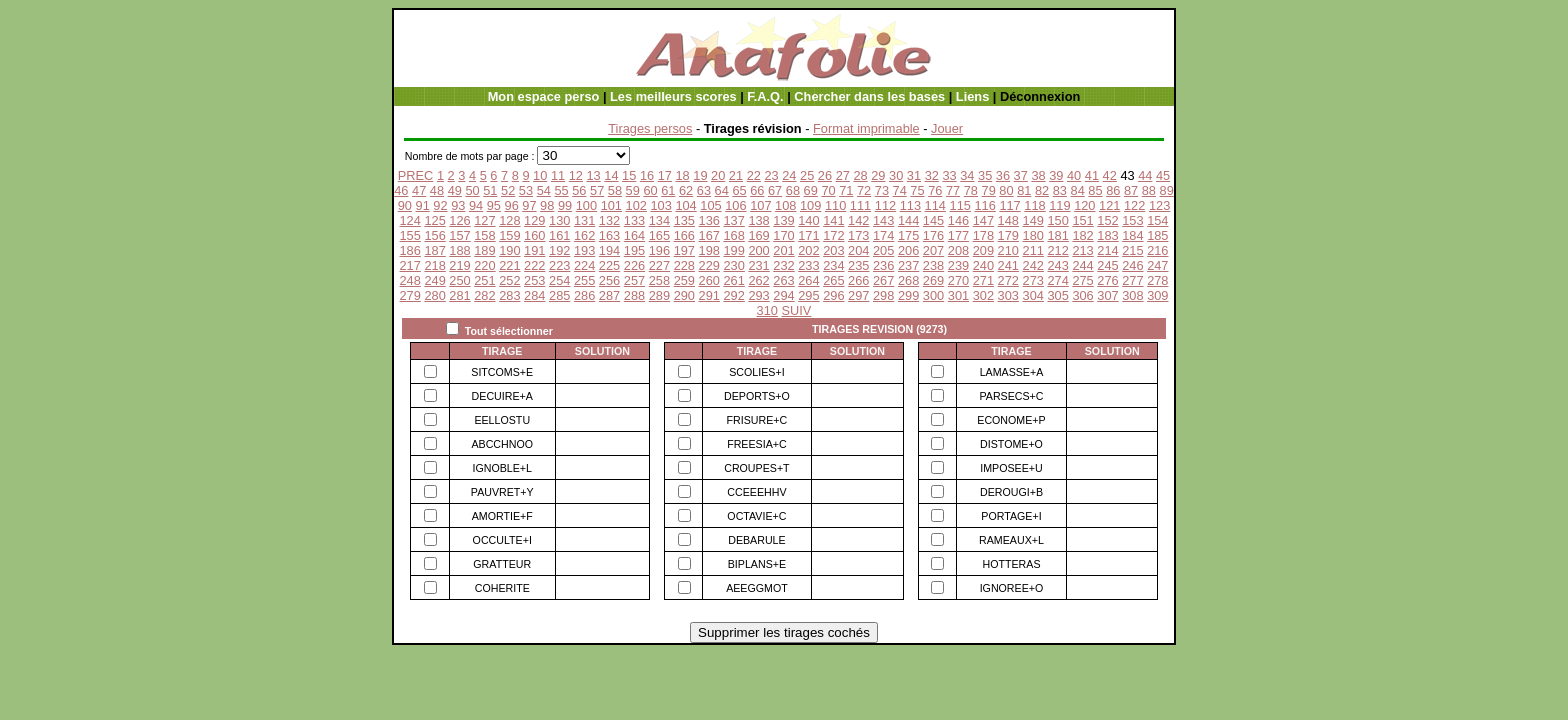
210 (1008, 250)
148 (1008, 220)
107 (760, 205)
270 (958, 280)
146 (958, 220)
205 (883, 250)
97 (529, 205)
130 (559, 220)
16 (647, 175)
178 (983, 235)
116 (984, 205)
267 (883, 280)
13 (593, 175)
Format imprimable (866, 128)
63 (704, 190)
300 (933, 295)
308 (1132, 295)
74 (900, 190)
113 (910, 205)
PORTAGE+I (1011, 516)
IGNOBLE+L (502, 468)
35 (985, 175)
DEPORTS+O (757, 396)
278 (1157, 280)
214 (1107, 250)
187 (434, 250)
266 (858, 280)
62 (686, 190)
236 (883, 265)
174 (883, 235)
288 (634, 295)
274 (1057, 280)
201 (783, 250)
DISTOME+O (1011, 444)
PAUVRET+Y (502, 492)
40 (1074, 175)
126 (459, 220)
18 (682, 175)
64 (722, 190)
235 (858, 265)
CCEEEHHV (756, 492)
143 (883, 220)
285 (559, 295)
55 (561, 190)
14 (611, 175)
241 (1008, 265)
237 (908, 265)
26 (825, 175)
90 (405, 205)
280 (434, 295)
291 (709, 295)
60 (650, 190)
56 (579, 190)
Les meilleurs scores (673, 96)
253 (534, 280)
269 (933, 280)
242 (1033, 265)
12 (576, 175)
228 (684, 265)
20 (718, 175)
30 (896, 175)
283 (509, 295)
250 (459, 280)
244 (1082, 265)
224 (584, 265)
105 (710, 205)
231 (758, 265)
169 (758, 235)
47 (419, 190)
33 (949, 175)
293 (758, 295)
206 (908, 250)
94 (476, 205)
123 (1159, 205)
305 (1057, 295)
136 (709, 220)
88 (1149, 190)
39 (1056, 175)
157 (459, 235)
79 (989, 190)
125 (434, 220)
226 (634, 265)
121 (1109, 205)
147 (983, 220)
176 (933, 235)
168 (733, 235)
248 (409, 280)
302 (983, 295)
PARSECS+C (1011, 396)
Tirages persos (650, 128)
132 (609, 220)
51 (490, 190)
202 (808, 250)
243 (1057, 265)
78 (971, 190)
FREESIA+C (757, 444)
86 (1113, 190)
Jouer (947, 128)
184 (1132, 235)
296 (833, 295)
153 (1132, 220)
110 (835, 205)
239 (958, 265)
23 (771, 175)
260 (709, 280)
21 (736, 175)
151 (1082, 220)
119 (1059, 205)
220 (484, 265)
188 (459, 250)
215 (1132, 250)
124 (409, 220)
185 (1157, 235)
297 (858, 295)
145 (933, 220)
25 (807, 175)
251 (484, 280)
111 (860, 205)
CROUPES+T (756, 468)
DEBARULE (756, 540)
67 (775, 190)
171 (808, 235)
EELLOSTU (502, 420)
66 (757, 190)
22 (754, 175)
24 (789, 175)
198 (709, 250)
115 (960, 205)
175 (908, 235)
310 (767, 310)
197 (684, 250)
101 (611, 205)
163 (609, 235)
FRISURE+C (757, 420)
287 (609, 295)
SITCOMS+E (502, 372)
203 (833, 250)
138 (758, 220)
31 (914, 175)
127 (484, 220)
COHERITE (502, 588)
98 (547, 205)
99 (565, 205)
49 (455, 190)
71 (846, 190)
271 (983, 280)
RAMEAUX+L (1011, 540)
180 (1033, 235)
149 (1033, 220)
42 (1110, 175)
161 (559, 235)
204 (858, 250)
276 (1107, 280)
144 (908, 220)
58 (615, 190)
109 (810, 205)
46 (401, 190)
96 (512, 205)
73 (882, 190)
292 (733, 295)
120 (1084, 205)
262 (758, 280)
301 (958, 295)
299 (908, 295)
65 (739, 190)
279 (409, 295)
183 (1107, 235)
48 (437, 190)
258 (659, 280)
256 (609, 280)
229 (709, 265)
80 (1006, 190)
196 (659, 250)
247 (1157, 265)
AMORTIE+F (502, 516)
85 (1095, 190)
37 (1021, 175)
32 (932, 175)
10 (540, 175)
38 (1038, 175)
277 (1132, 280)
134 (659, 220)
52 (508, 190)
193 (584, 250)
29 (878, 175)
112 (885, 205)
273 (1033, 280)
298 (883, 295)
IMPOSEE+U (1011, 468)
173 (858, 235)
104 (685, 205)
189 (484, 250)
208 (958, 250)
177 (958, 235)
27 (843, 175)
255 (584, 280)
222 (534, 265)
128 (509, 220)
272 (1008, 280)
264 (808, 280)
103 (660, 205)
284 (534, 295)
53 (526, 190)
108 (785, 205)
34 (967, 175)
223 (559, 265)
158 (484, 235)
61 (668, 190)
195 (634, 250)
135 (684, 220)
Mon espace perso (544, 96)
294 (783, 295)
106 (735, 205)
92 (440, 205)
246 (1132, 265)
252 (509, 280)
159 (509, 235)
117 (1009, 205)
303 (1008, 295)
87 (1131, 190)
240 (983, 265)
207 (933, 250)
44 (1145, 175)
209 (983, 250)
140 (808, 220)
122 (1134, 205)
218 (434, 265)
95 (494, 205)
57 (597, 190)
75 (917, 190)
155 (409, 235)
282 (484, 295)
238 (933, 265)
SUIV (797, 310)
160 (534, 235)
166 (684, 235)
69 (811, 190)
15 (629, 175)
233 (808, 265)
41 (1092, 175)
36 (1003, 175)
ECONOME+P (1011, 420)
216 (1157, 250)
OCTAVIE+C (756, 516)
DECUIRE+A (502, 396)
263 (783, 280)
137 (733, 220)
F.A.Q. (765, 96)
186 (409, 250)
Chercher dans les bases (869, 96)
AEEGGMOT (757, 588)
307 (1107, 295)
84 (1078, 190)
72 (864, 190)
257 (634, 280)
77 (953, 190)
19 (700, 175)
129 (534, 220)
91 (423, 205)
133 (634, 220)
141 (833, 220)
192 (559, 250)
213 (1082, 250)
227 (659, 265)
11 (558, 175)
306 (1082, 295)
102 (636, 205)
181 (1057, 235)
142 (858, 220)
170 (783, 235)
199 (733, 250)
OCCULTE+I (502, 540)
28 (860, 175)
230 (733, 265)
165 (659, 235)
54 (544, 190)
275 (1082, 280)
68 (793, 190)
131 (584, 220)
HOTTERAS (1011, 564)
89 (1167, 190)
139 (783, 220)
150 (1057, 220)
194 (609, 250)
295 (808, 295)
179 (1008, 235)
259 (684, 280)
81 (1024, 190)
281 (459, 295)
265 (833, 280)
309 (1157, 295)
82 (1042, 190)
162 (584, 235)
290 (684, 295)
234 (833, 265)
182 (1082, 235)
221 (509, 265)
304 (1033, 295)
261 (733, 280)
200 (758, 250)
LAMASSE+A (1012, 372)
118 (1034, 205)
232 (783, 265)
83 (1060, 190)
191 (534, 250)
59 (633, 190)
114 (935, 205)
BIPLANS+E (757, 564)
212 (1057, 250)
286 (584, 295)
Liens (972, 96)
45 (1163, 175)
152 (1107, 220)
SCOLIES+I (756, 372)
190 (509, 250)
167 (709, 235)
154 (1157, 220)
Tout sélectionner (509, 331)
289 (659, 295)
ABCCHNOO (502, 444)
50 (472, 190)
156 (434, 235)
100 (586, 205)
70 (828, 190)
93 (458, 205)
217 (409, 265)
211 (1033, 250)
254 (559, 280)
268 (908, 280)
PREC (416, 175)
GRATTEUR (502, 564)
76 (935, 190)
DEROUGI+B (1011, 492)
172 (833, 235)
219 (459, 265)
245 (1107, 265)
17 (665, 175)
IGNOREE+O (1012, 588)
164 (634, 235)
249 (434, 280)
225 (609, 265)
